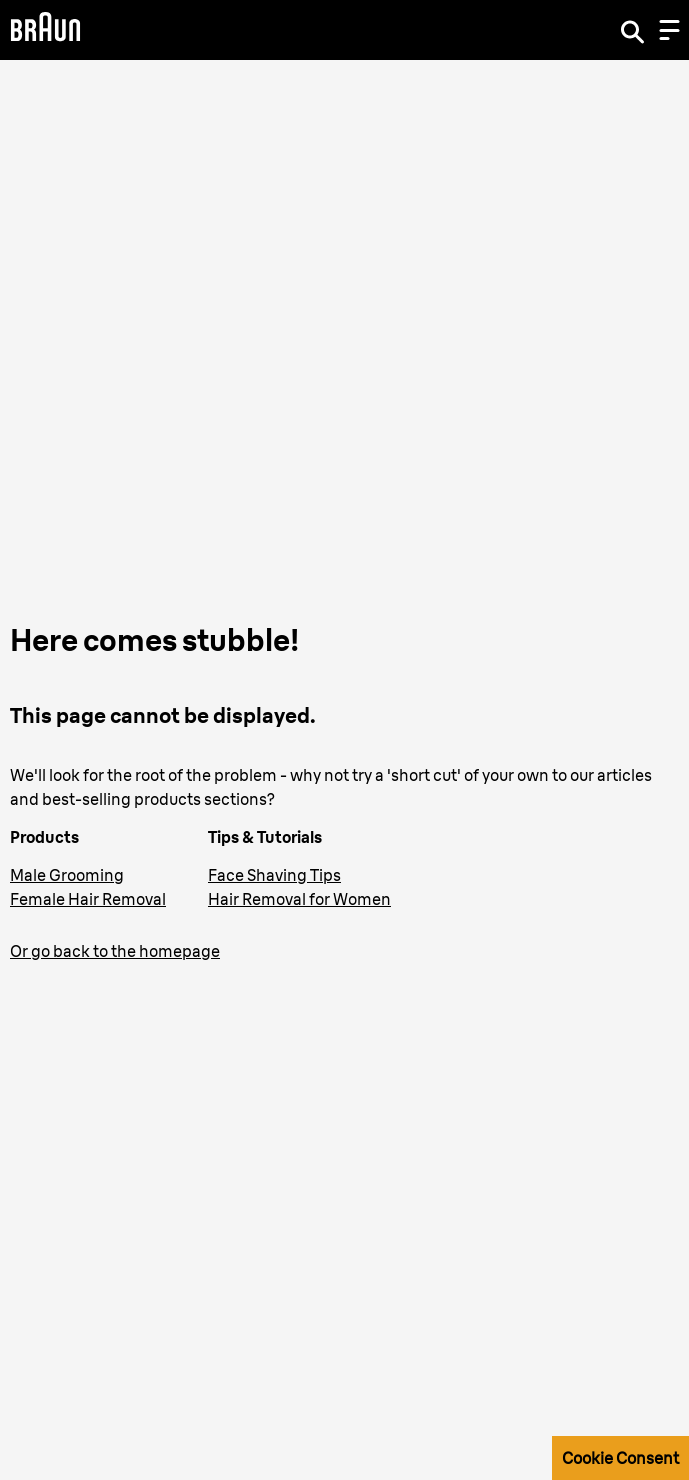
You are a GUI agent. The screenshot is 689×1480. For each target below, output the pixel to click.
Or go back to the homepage (115, 951)
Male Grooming (67, 875)
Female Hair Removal (88, 899)
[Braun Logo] (45, 29)
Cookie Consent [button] (620, 1458)
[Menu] (669, 30)
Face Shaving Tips (274, 875)
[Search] (632, 30)
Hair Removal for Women (299, 899)
